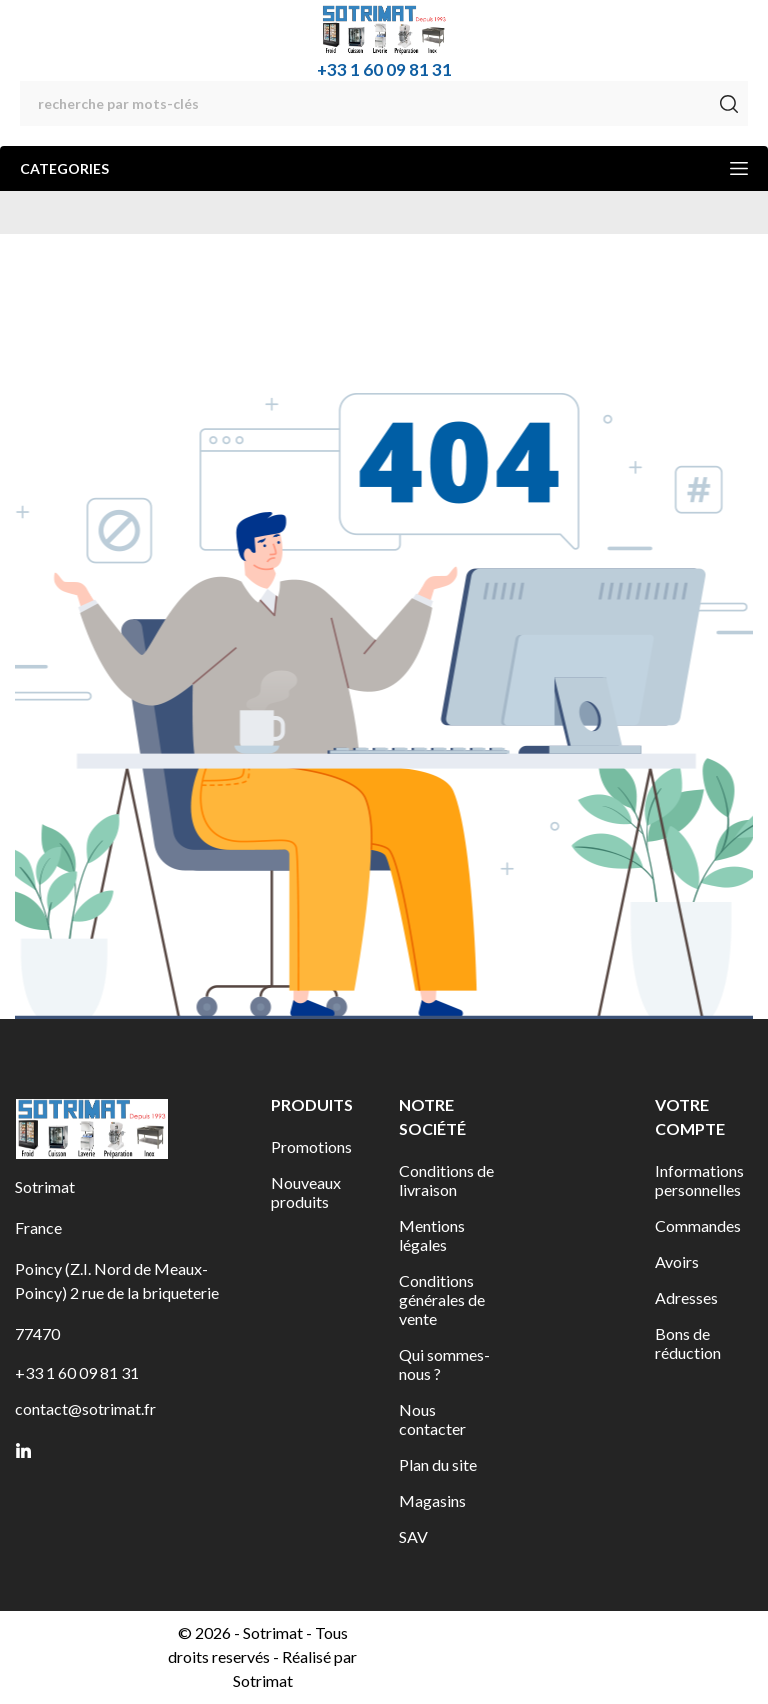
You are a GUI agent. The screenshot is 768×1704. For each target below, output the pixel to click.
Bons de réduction (688, 1343)
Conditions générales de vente (442, 1299)
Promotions (311, 1146)
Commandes (698, 1225)
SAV (413, 1536)
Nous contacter (432, 1419)
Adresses (686, 1297)
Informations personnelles (699, 1180)
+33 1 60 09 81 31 (384, 69)
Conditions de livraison (446, 1180)
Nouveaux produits (306, 1192)
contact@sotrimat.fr (85, 1408)
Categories (384, 168)
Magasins (432, 1500)
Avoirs (677, 1261)
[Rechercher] (384, 103)
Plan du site (438, 1464)
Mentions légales (432, 1235)
